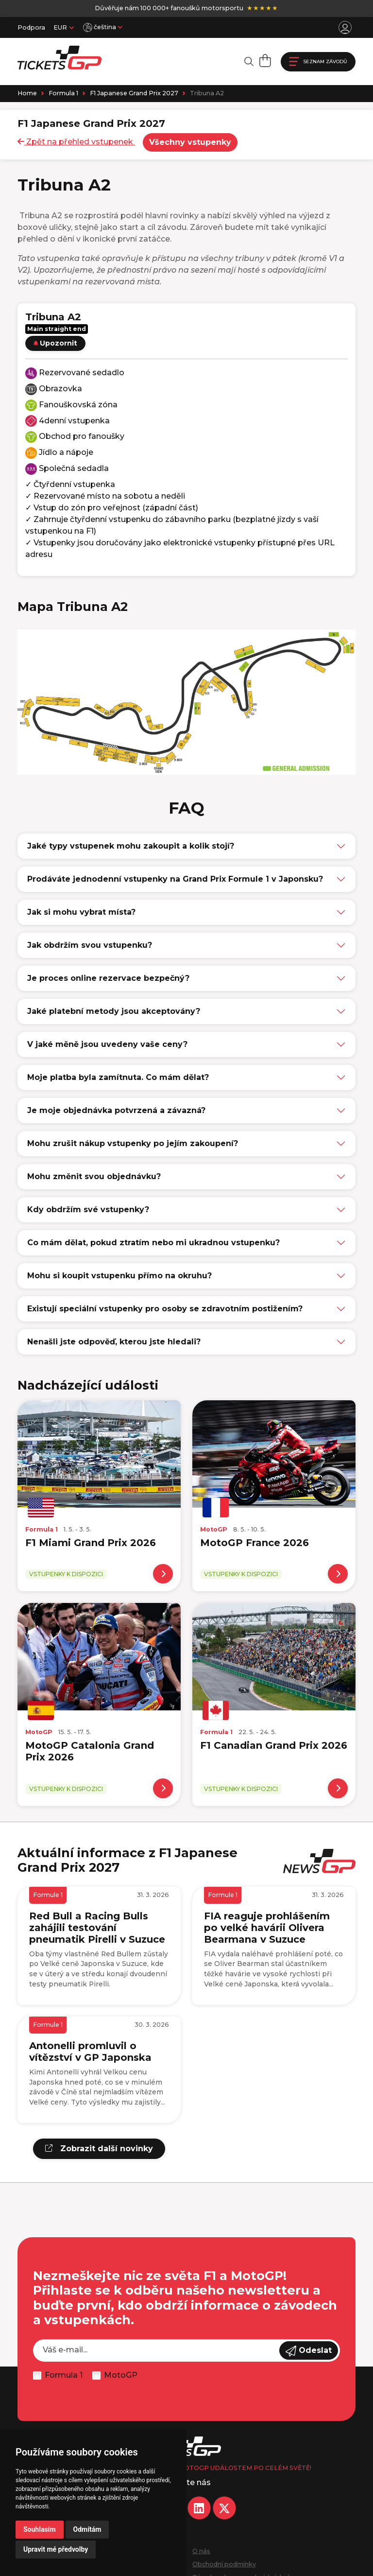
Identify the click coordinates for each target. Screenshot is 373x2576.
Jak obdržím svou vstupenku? (89, 945)
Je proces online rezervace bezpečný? (108, 978)
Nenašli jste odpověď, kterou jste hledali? (114, 1341)
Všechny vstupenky (190, 142)
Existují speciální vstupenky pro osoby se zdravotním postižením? (165, 1308)
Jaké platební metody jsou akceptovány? (113, 1011)
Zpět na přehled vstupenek (76, 141)
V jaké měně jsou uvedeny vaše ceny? (107, 1044)
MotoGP (120, 2375)
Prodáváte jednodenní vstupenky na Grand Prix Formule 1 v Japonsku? (175, 879)
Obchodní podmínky (224, 2564)
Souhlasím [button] (39, 2529)
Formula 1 (63, 93)
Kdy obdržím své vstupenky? (88, 1209)
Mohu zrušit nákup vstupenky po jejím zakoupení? (132, 1143)
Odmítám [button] (87, 2529)
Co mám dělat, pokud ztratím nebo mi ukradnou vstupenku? (153, 1242)
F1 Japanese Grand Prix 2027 (134, 93)
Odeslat (309, 2351)
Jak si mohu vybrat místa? (81, 912)
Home (27, 93)
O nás (201, 2551)
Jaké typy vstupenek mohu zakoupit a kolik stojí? (130, 846)
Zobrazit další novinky (99, 2148)
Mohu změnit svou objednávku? (94, 1176)
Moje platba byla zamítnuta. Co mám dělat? (118, 1077)
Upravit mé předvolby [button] (55, 2549)
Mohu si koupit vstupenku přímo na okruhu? (119, 1275)
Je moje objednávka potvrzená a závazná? (116, 1110)
